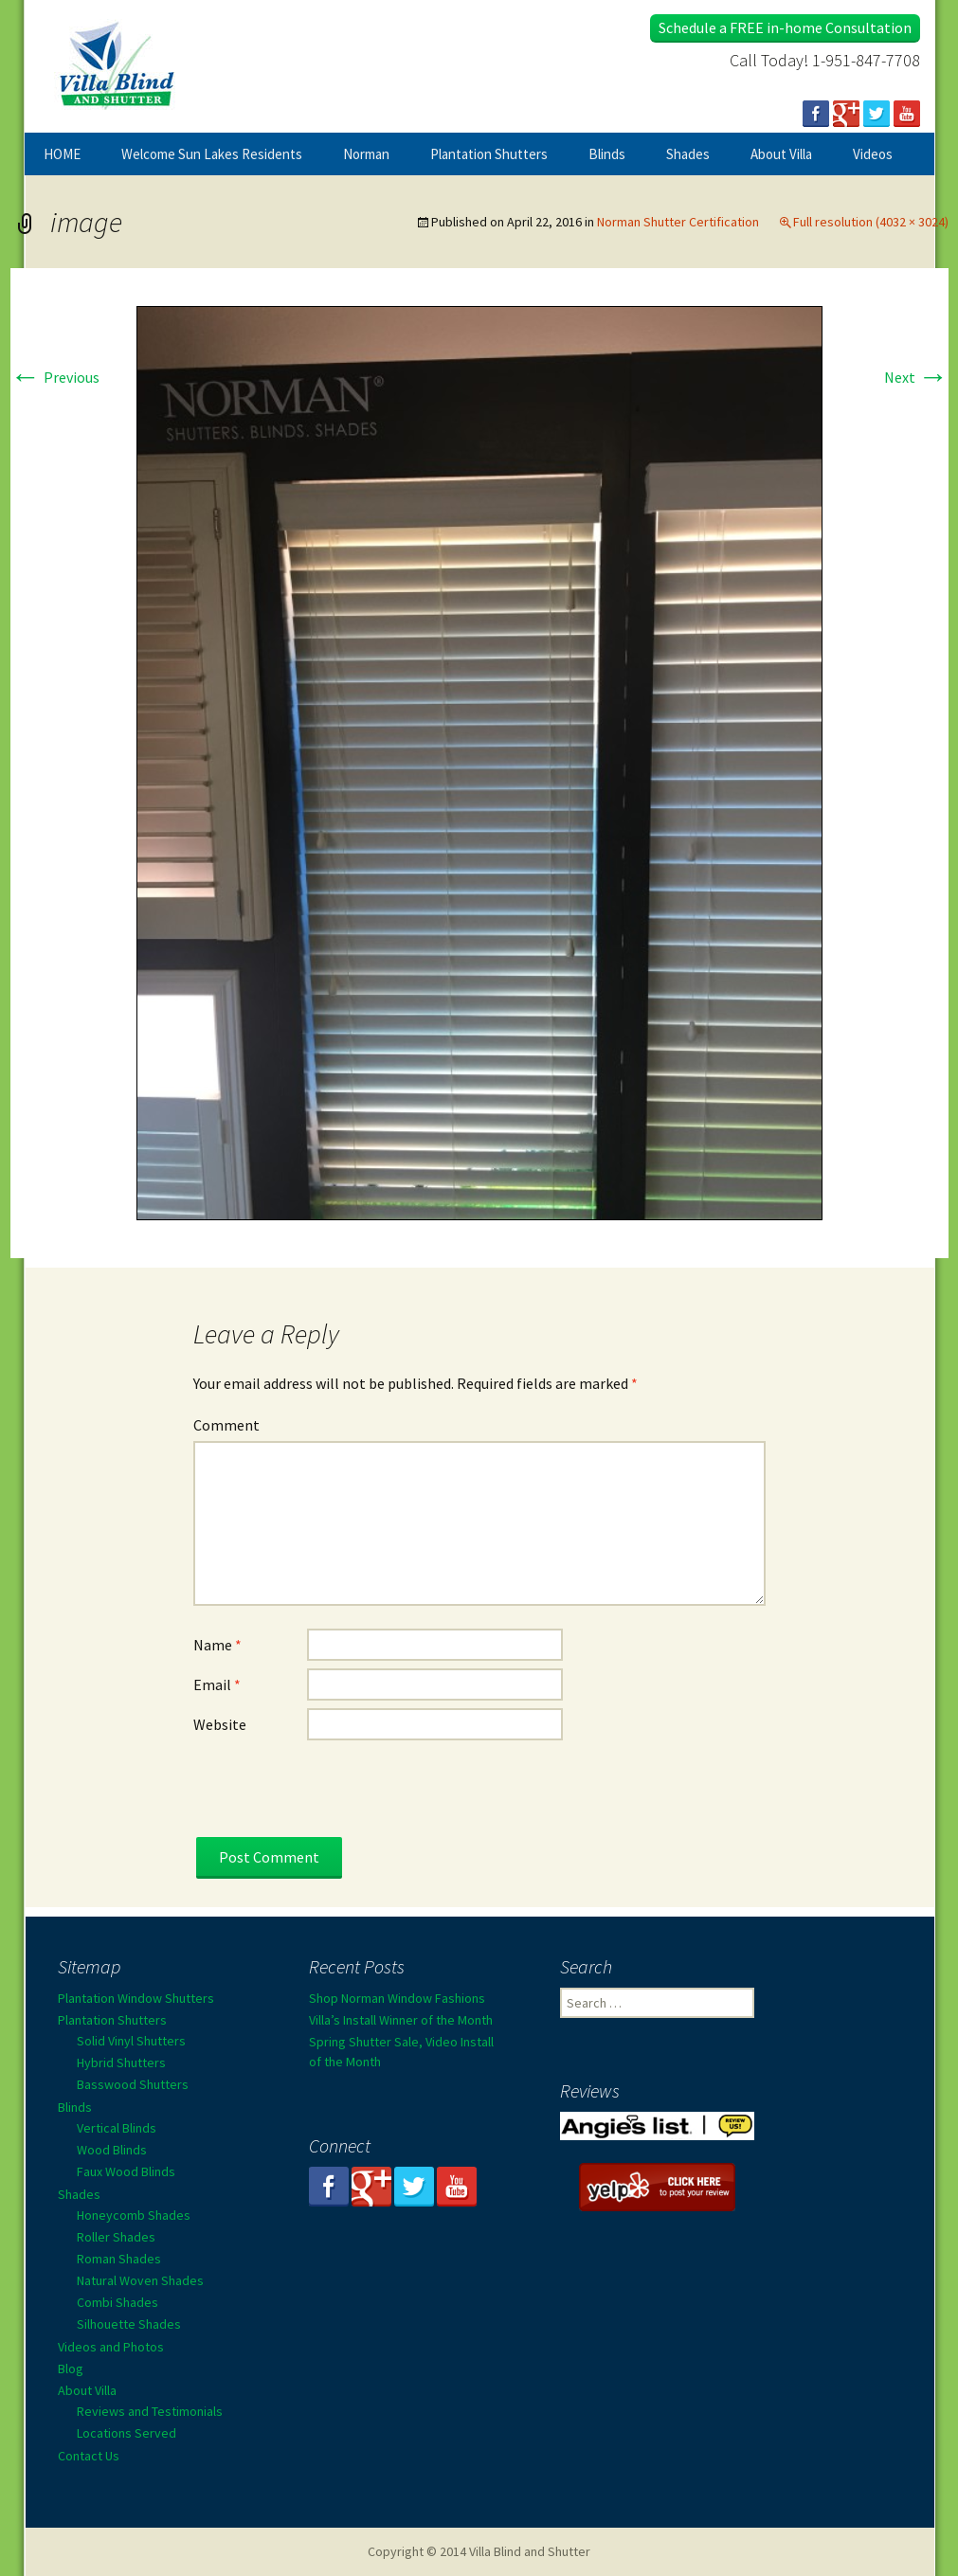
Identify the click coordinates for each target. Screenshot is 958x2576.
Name (217, 1644)
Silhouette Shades (129, 2324)
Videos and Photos (111, 2346)
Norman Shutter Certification (678, 221)
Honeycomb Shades (133, 2215)
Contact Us (88, 2455)
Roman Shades (119, 2258)
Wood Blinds (112, 2149)
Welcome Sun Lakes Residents (211, 154)
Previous (54, 377)
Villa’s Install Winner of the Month (401, 2019)
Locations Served (126, 2432)
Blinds (606, 154)
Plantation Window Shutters (136, 1998)
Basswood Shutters (133, 2084)
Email (217, 1684)
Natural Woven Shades (140, 2280)
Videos (873, 154)
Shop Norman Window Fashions (397, 1998)
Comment (226, 1424)
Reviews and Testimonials (150, 2411)
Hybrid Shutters (121, 2062)
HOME (62, 154)
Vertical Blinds (116, 2127)
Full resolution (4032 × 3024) (871, 221)
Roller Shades (116, 2236)
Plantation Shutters (489, 154)
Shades (688, 154)
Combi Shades (117, 2302)
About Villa (781, 154)
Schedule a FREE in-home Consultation (785, 27)
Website (219, 1724)
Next (916, 377)
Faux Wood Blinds (126, 2171)
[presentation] (337, 1800)
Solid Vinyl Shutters (131, 2040)
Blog (70, 2368)
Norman (366, 154)
